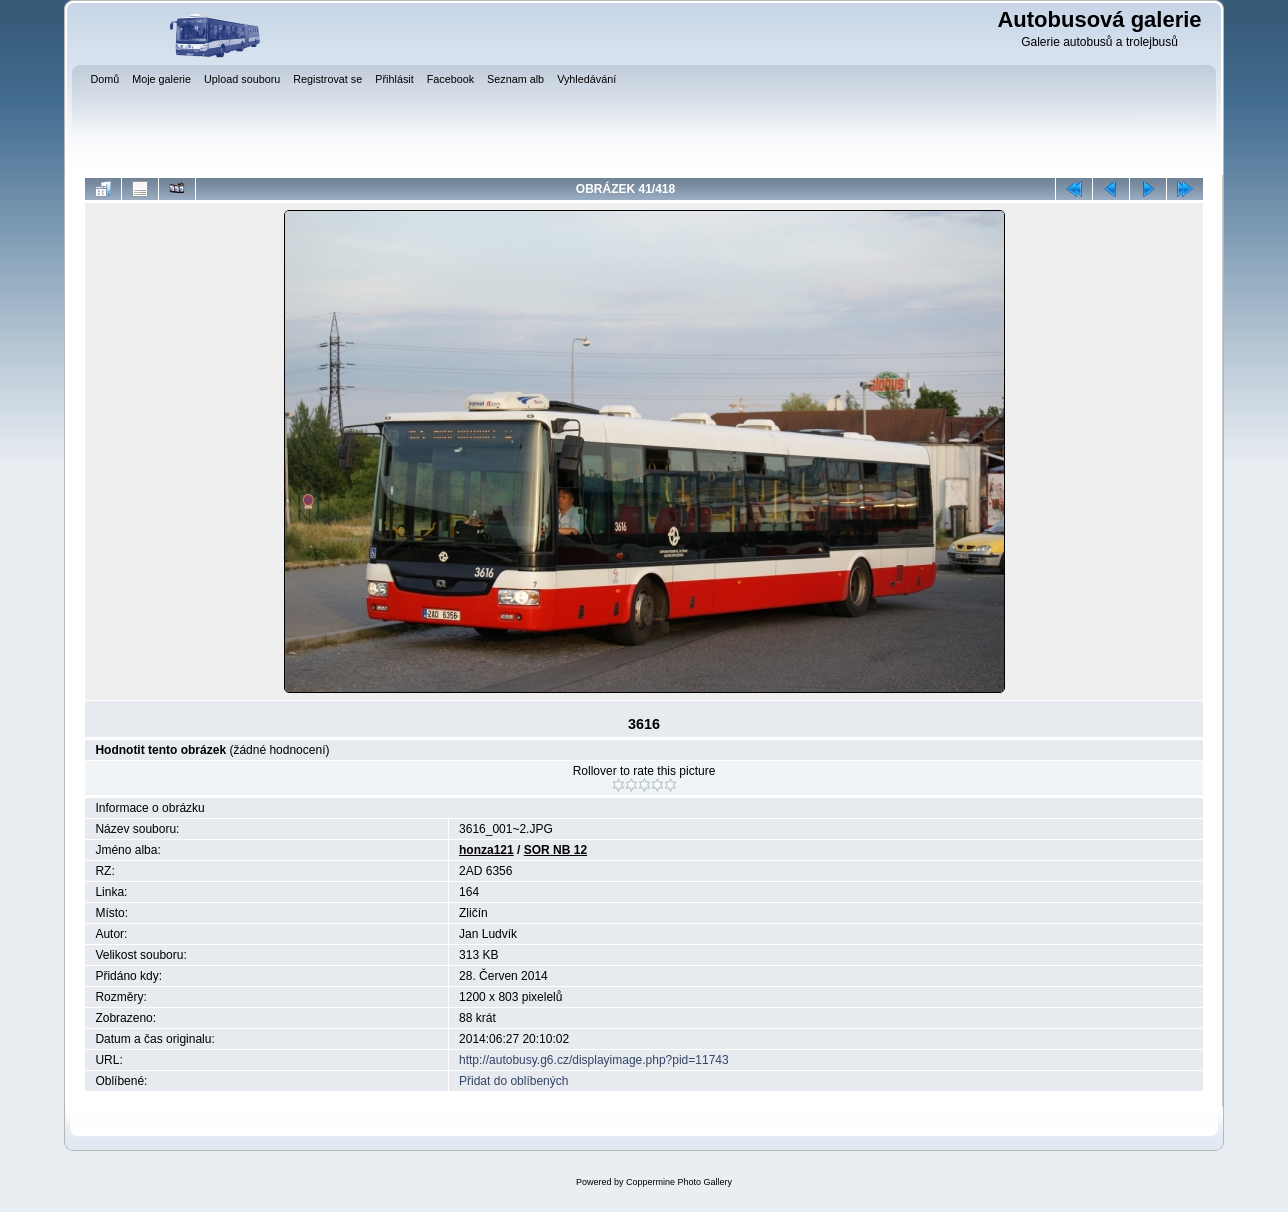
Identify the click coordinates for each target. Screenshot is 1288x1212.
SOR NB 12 (555, 850)
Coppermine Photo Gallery (679, 1182)
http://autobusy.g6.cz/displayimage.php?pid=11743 (594, 1060)
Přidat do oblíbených (513, 1081)
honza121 (486, 850)
